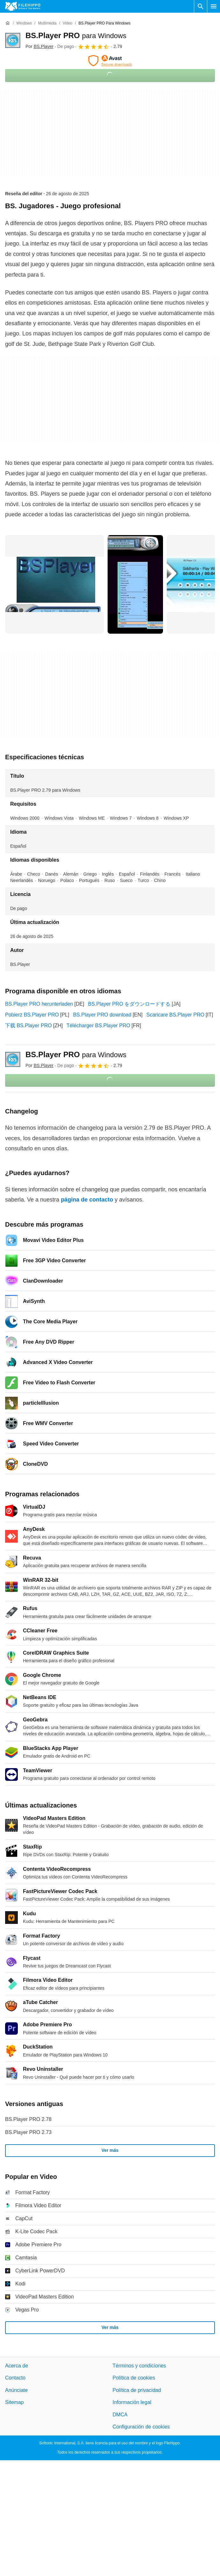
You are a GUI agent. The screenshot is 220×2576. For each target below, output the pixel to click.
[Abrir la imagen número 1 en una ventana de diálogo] (135, 584)
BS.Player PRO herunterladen (39, 1004)
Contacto (15, 2378)
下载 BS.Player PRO (28, 1025)
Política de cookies (134, 2378)
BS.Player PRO (75, 35)
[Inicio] (7, 23)
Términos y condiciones (139, 2365)
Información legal (132, 2402)
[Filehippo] (22, 6)
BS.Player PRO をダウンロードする (129, 1004)
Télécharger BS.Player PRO (98, 1025)
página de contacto (87, 1199)
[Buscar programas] (200, 6)
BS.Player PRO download (102, 1014)
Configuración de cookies (141, 2426)
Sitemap (14, 2402)
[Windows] (24, 23)
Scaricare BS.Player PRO (175, 1014)
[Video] (67, 23)
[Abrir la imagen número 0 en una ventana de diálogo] (54, 584)
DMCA (120, 2414)
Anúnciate (16, 2390)
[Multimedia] (47, 23)
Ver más (110, 2150)
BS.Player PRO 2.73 (28, 2132)
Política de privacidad (137, 2390)
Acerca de (16, 2365)
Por (39, 46)
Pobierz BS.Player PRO (32, 1014)
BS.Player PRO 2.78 (28, 2119)
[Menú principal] (213, 6)
